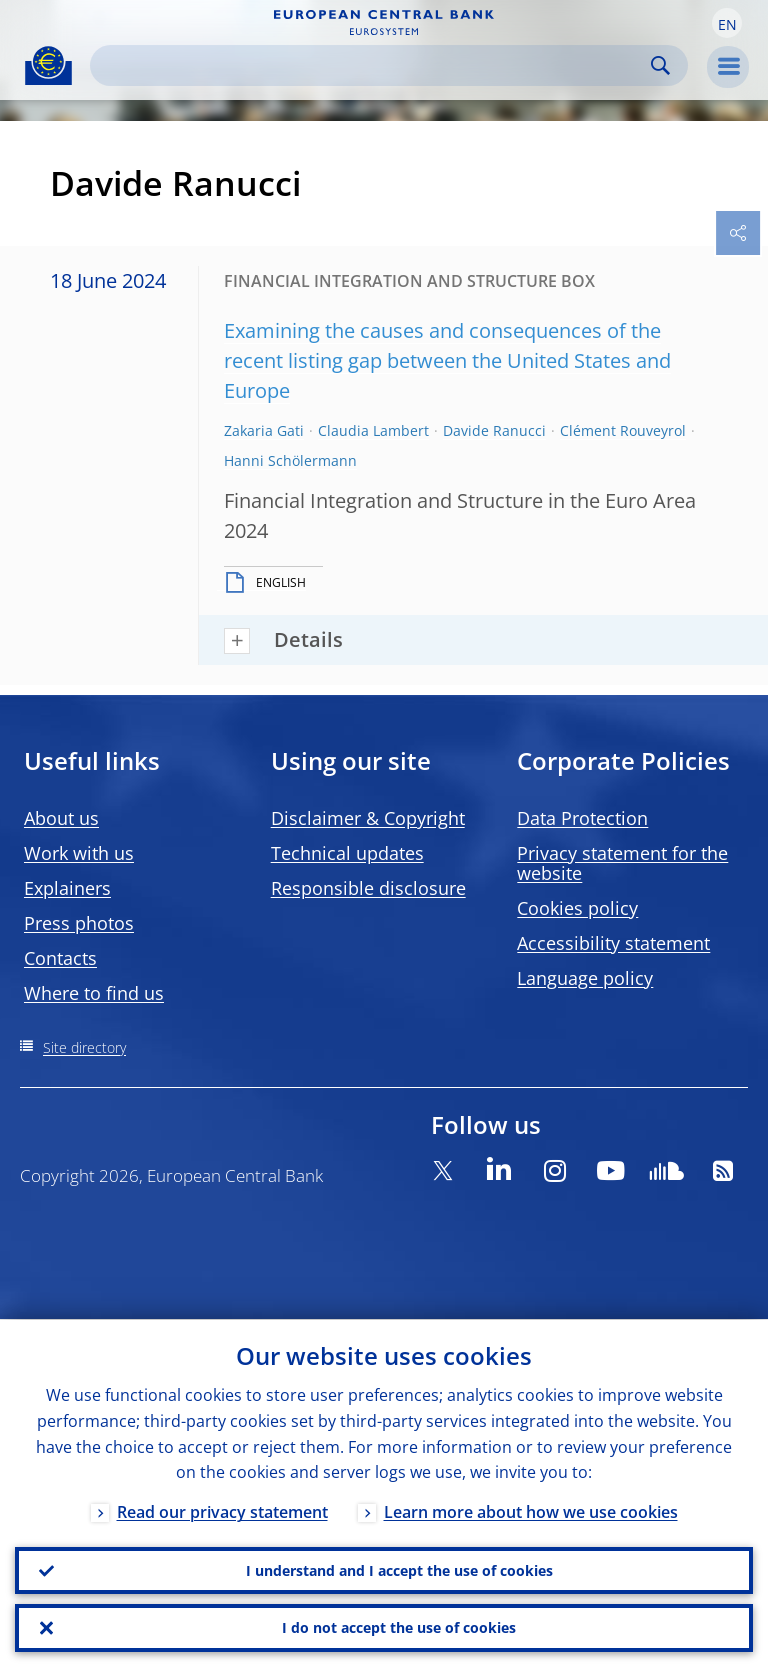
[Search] (373, 65)
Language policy (585, 978)
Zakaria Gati (264, 430)
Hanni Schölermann (290, 460)
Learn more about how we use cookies (531, 1511)
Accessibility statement (613, 943)
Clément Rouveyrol (623, 430)
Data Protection (582, 818)
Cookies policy (577, 908)
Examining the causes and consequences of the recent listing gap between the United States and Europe (447, 360)
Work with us (79, 853)
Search (660, 65)
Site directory (84, 1047)
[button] (727, 23)
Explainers (67, 888)
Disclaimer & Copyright (368, 818)
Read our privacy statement (222, 1511)
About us (61, 818)
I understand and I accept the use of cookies (399, 1569)
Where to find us (94, 993)
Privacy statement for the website (622, 863)
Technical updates (347, 853)
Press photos (79, 923)
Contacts (60, 958)
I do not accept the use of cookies (399, 1627)
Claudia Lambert (373, 430)
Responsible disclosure (368, 888)
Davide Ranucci (494, 430)
